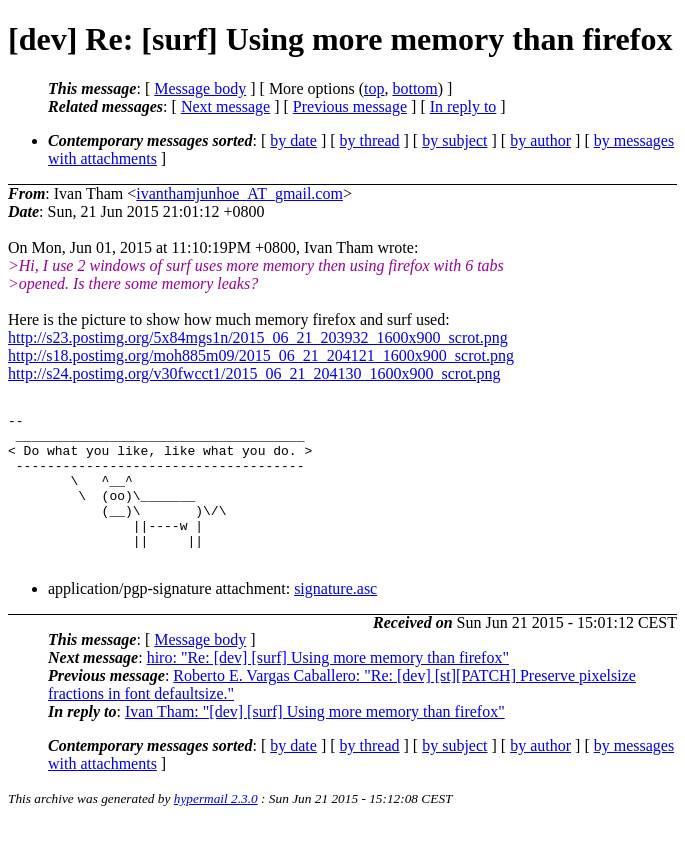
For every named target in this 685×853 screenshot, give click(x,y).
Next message (225, 106)
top (374, 88)
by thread (370, 140)
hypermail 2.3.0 (216, 828)
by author (540, 140)
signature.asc (335, 618)
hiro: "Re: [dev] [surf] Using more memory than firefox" (328, 687)
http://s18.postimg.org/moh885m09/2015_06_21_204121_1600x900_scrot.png (261, 355)
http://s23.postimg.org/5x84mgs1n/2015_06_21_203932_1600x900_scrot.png (258, 337)
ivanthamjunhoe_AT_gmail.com (239, 193)
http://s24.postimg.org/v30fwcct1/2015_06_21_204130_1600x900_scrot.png (254, 373)
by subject (454, 140)
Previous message (350, 106)
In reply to (463, 106)
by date (293, 140)
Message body (200, 88)
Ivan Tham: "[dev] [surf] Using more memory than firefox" (315, 741)
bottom (414, 88)
